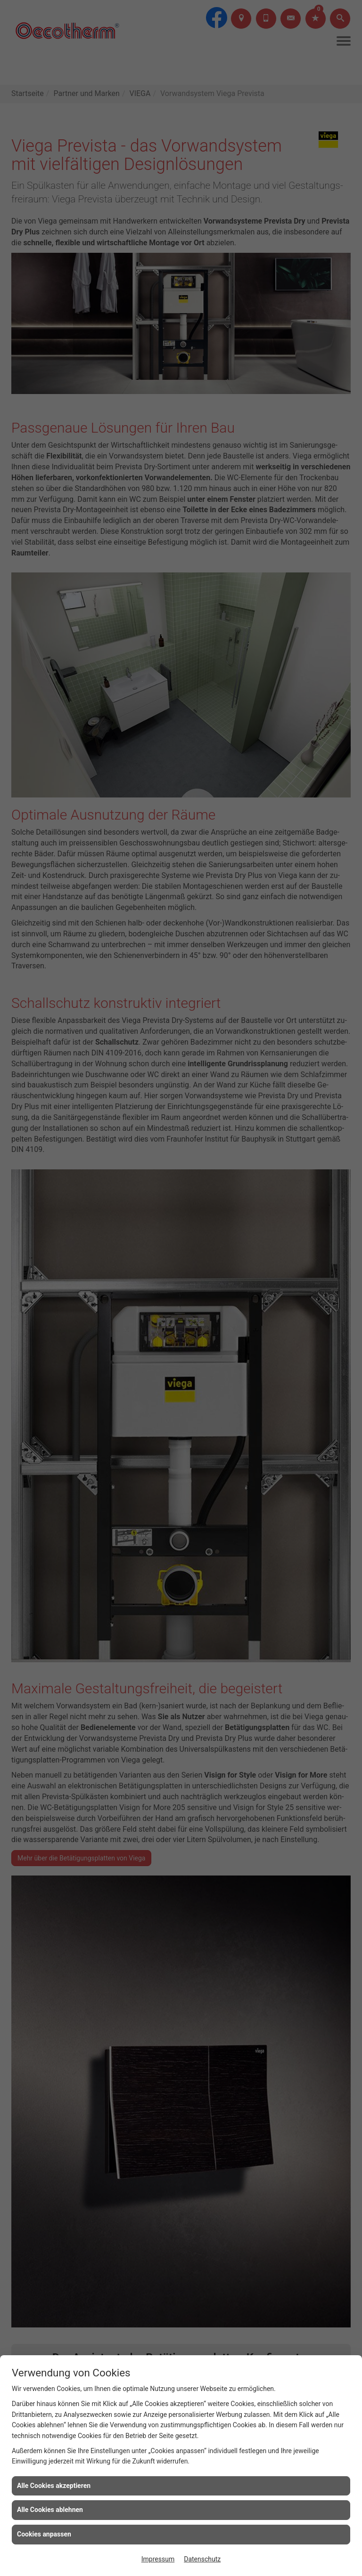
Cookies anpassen (44, 2534)
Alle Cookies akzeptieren (53, 2485)
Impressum (157, 2559)
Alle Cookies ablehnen (50, 2509)
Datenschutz (202, 2559)
